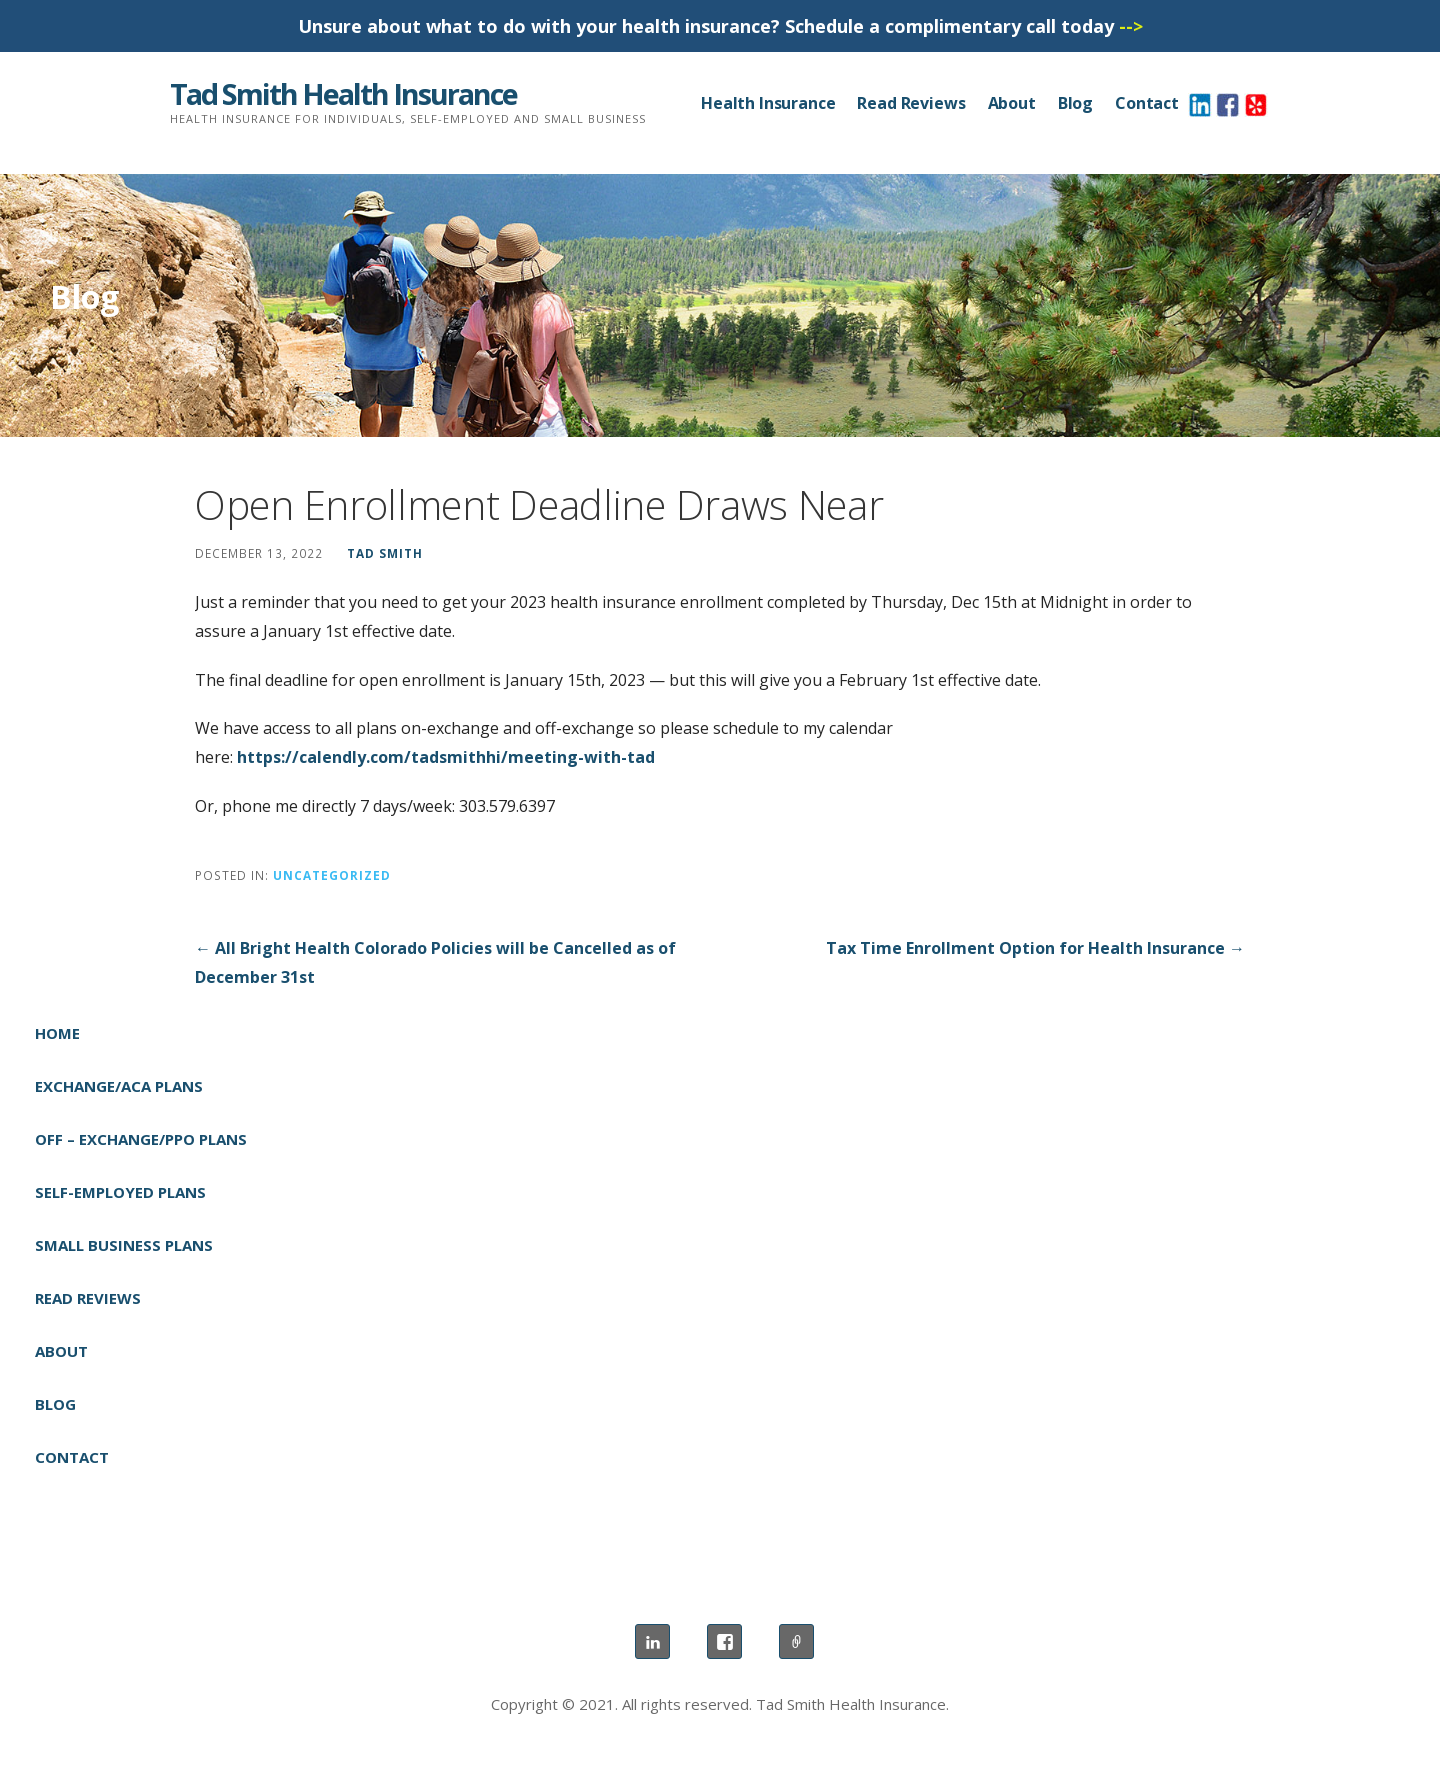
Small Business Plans (124, 1245)
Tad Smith (385, 553)
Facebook (724, 1641)
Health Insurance (768, 103)
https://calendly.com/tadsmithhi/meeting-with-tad (446, 757)
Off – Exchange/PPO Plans (141, 1139)
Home (57, 1033)
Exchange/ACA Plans (119, 1086)
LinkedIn (652, 1641)
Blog (1075, 103)
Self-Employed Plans (120, 1192)
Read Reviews (911, 103)
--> (1131, 26)
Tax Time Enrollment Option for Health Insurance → (1035, 948)
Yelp (796, 1641)
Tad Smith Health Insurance (343, 93)
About (1012, 103)
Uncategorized (332, 875)
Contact (1147, 103)
